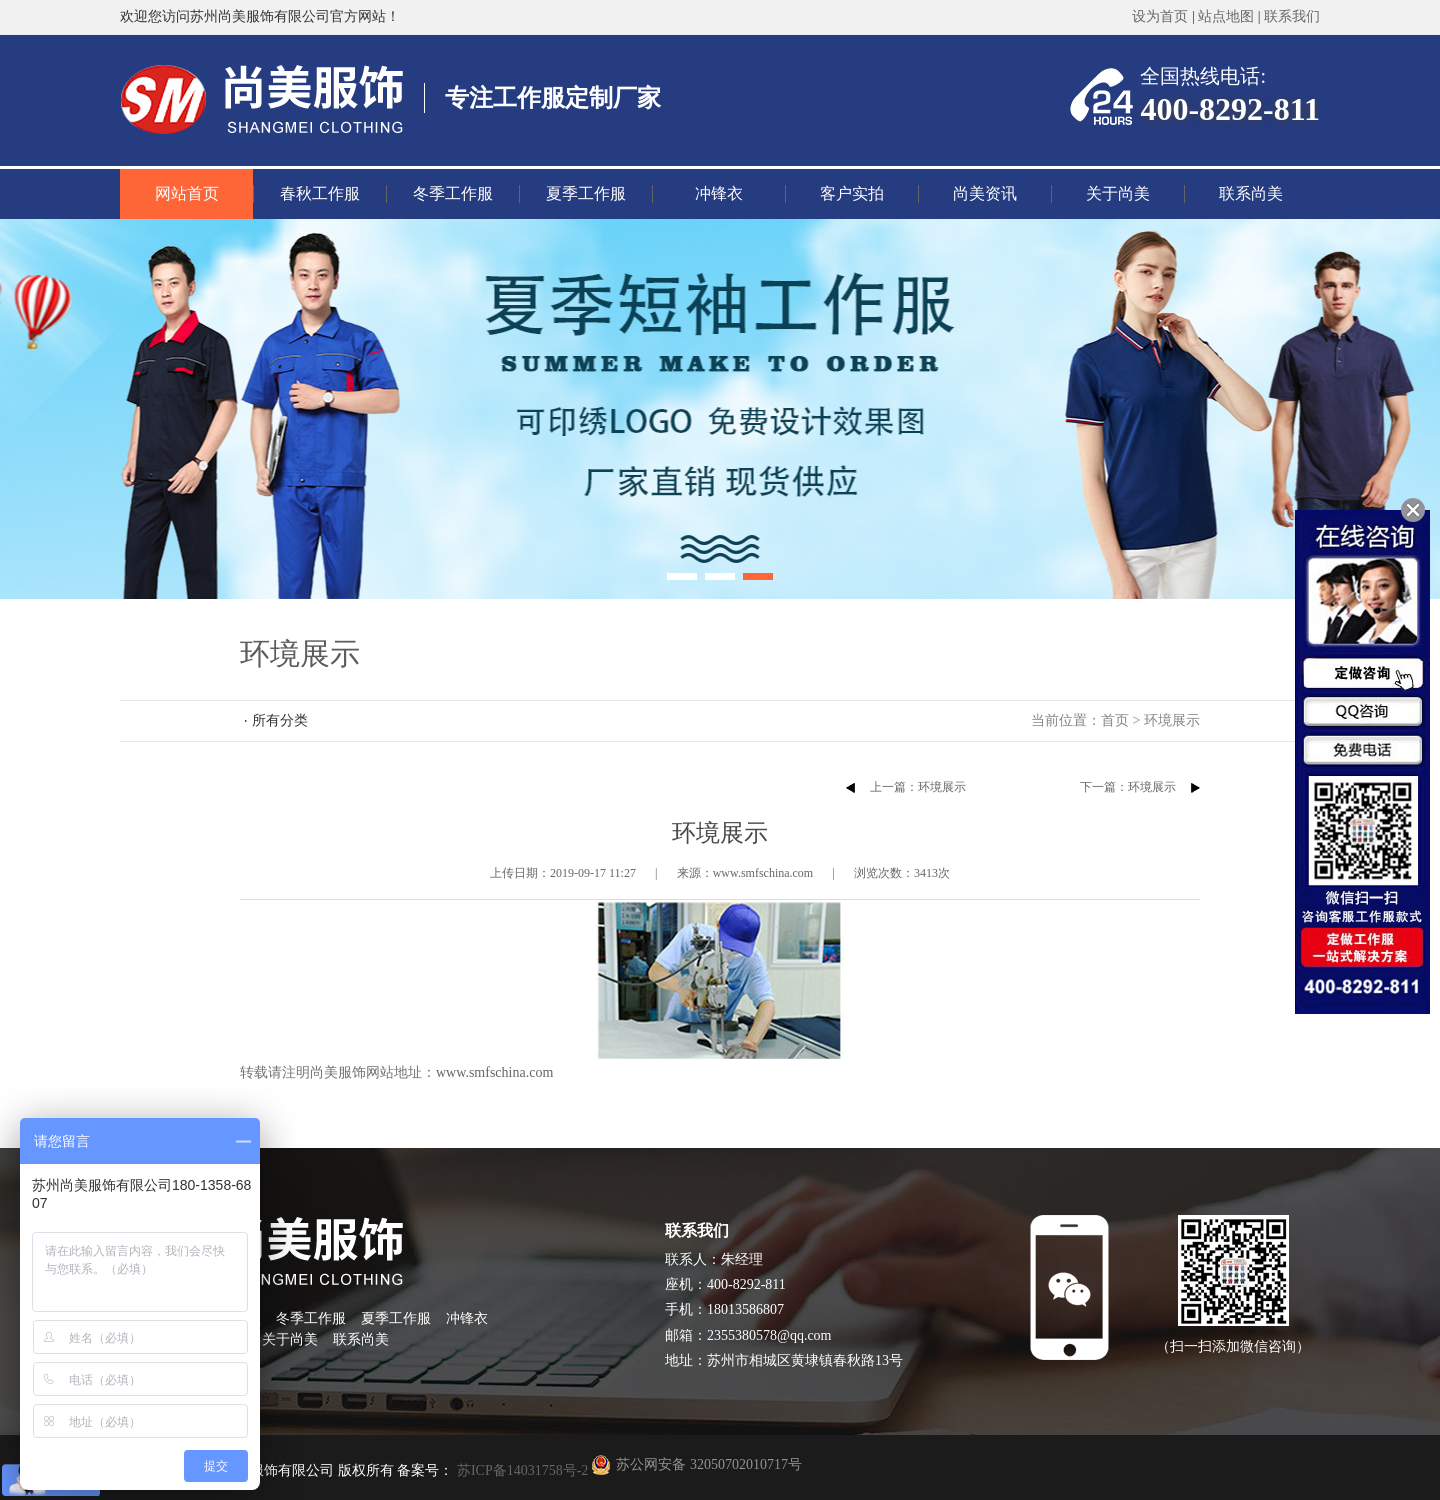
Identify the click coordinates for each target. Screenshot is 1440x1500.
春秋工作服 (320, 193)
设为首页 (1160, 16)
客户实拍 (852, 193)
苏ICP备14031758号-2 (520, 1470)
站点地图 (1226, 16)
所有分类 (280, 720)
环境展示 (1172, 720)
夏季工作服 (586, 193)
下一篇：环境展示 (1128, 787)
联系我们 (1292, 16)
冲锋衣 (719, 193)
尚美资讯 (985, 193)
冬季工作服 (453, 193)
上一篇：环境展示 (918, 787)
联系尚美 (1251, 193)
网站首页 (187, 193)
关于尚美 (1118, 193)
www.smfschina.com (494, 1072)
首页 (1115, 720)
